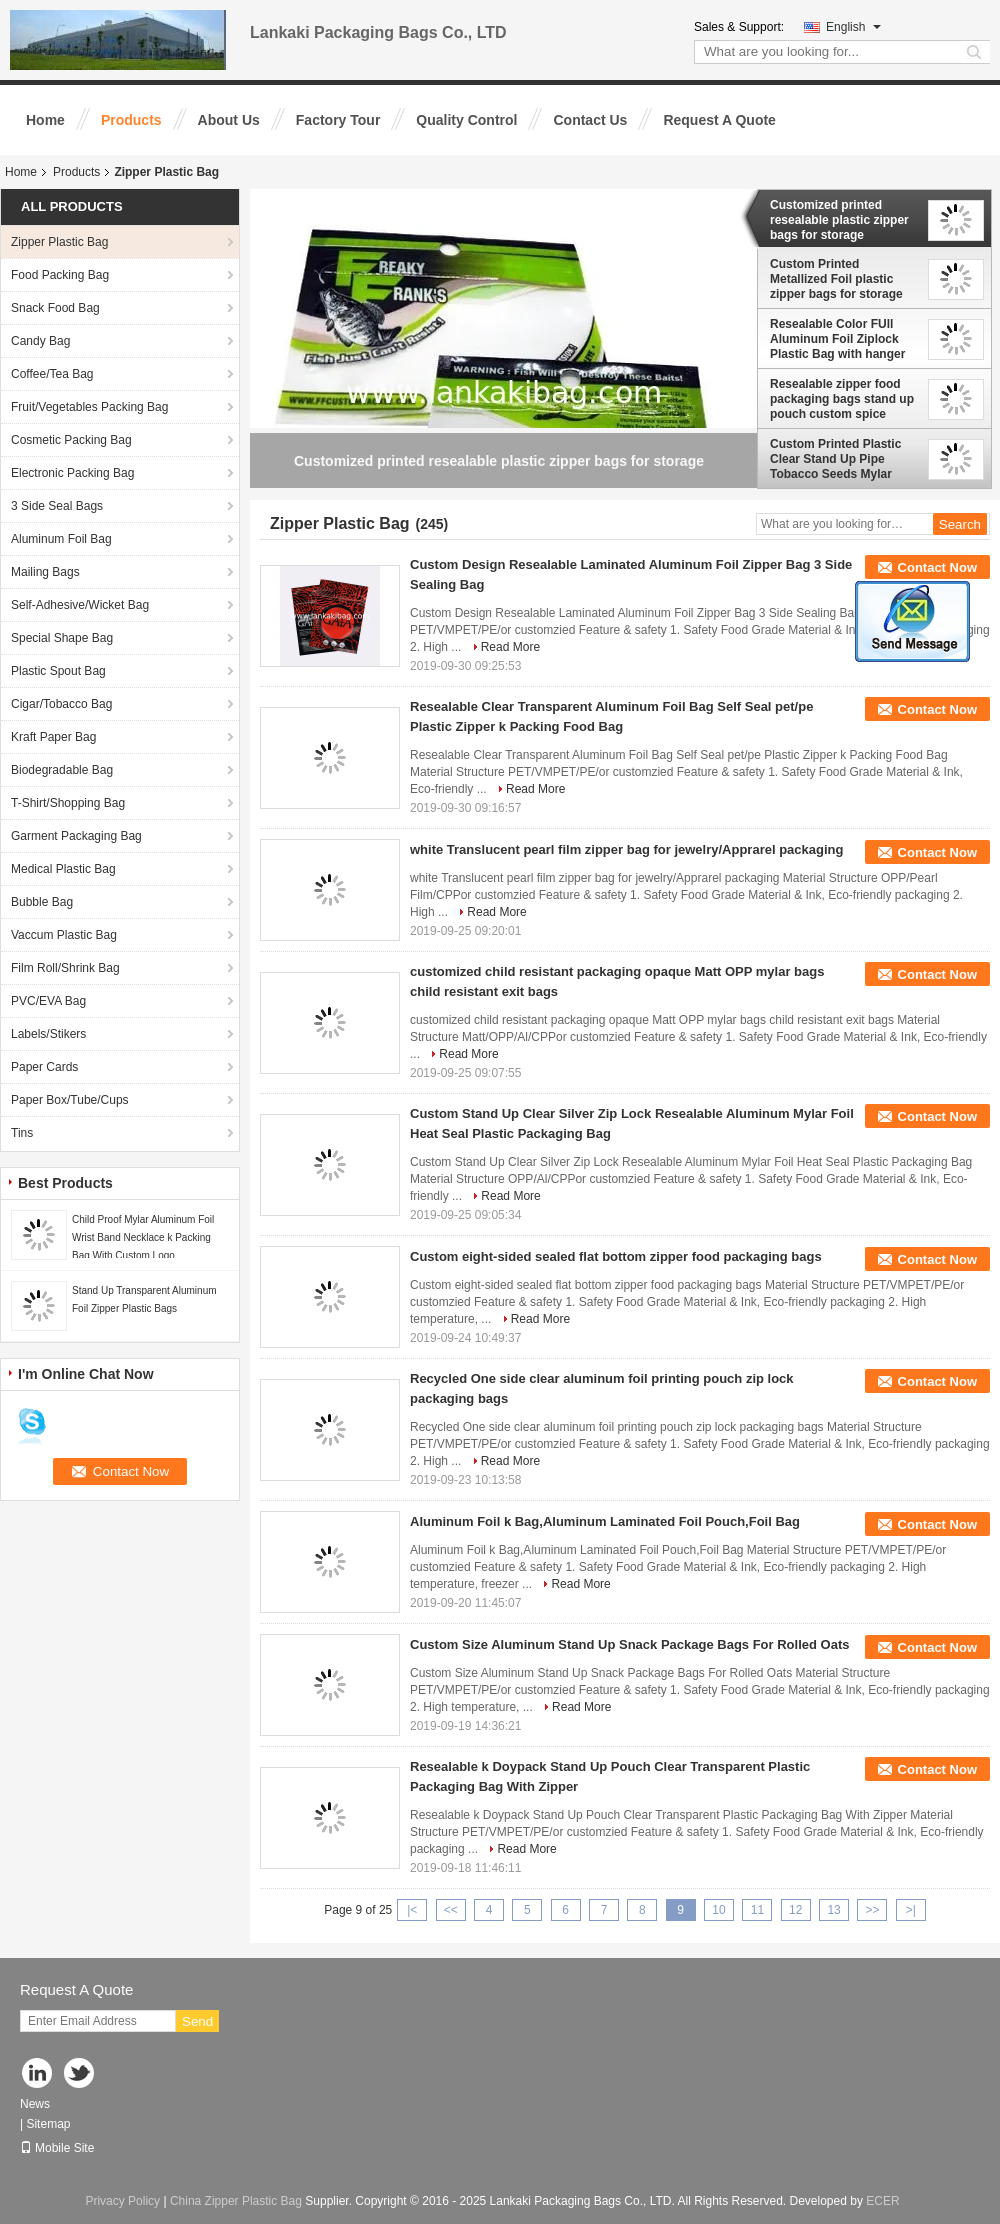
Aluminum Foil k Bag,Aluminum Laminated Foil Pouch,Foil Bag (605, 1521)
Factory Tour (338, 120)
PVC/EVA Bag (48, 1001)
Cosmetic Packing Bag (71, 440)
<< (451, 1910)
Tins (22, 1133)
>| (911, 1910)
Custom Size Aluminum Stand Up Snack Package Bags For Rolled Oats (629, 1644)
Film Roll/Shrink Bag (65, 968)
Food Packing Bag (60, 275)
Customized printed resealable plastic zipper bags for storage (839, 220)
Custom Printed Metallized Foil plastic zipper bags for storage (836, 279)
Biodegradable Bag (62, 770)
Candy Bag (40, 341)
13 (833, 1910)
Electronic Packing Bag (72, 473)
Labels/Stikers (48, 1034)
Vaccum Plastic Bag (64, 935)
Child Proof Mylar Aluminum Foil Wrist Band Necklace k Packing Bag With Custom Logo (143, 1237)
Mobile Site (57, 2148)
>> (872, 1910)
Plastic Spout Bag (58, 671)
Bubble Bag (42, 902)
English (853, 27)
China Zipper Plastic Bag (236, 2201)
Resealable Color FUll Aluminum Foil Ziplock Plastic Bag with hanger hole (837, 339)
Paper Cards (44, 1067)
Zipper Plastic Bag (59, 242)
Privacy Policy (122, 2201)
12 (795, 1910)
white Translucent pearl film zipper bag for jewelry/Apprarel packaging (626, 849)
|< (412, 1910)
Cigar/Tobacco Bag (61, 704)
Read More (510, 647)
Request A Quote (719, 120)
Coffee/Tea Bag (52, 374)
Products (131, 120)
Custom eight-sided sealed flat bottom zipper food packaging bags (616, 1256)
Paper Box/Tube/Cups (70, 1100)
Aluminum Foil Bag (61, 539)
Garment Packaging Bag (76, 836)
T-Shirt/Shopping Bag (68, 803)
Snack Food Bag (55, 308)
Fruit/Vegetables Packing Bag (89, 407)
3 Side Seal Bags (57, 506)
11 (757, 1910)
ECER (882, 2201)
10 (718, 1910)
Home (45, 120)
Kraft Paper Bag (53, 737)
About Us (229, 120)
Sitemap (48, 2124)
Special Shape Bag (62, 638)
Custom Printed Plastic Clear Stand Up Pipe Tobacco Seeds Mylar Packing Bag (835, 459)
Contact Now (937, 567)
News (35, 2104)
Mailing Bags (45, 572)
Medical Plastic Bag (63, 869)
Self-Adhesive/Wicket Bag (80, 605)
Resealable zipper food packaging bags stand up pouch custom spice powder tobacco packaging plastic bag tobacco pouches (842, 399)
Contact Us (590, 120)
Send (197, 2021)
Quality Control (466, 120)
